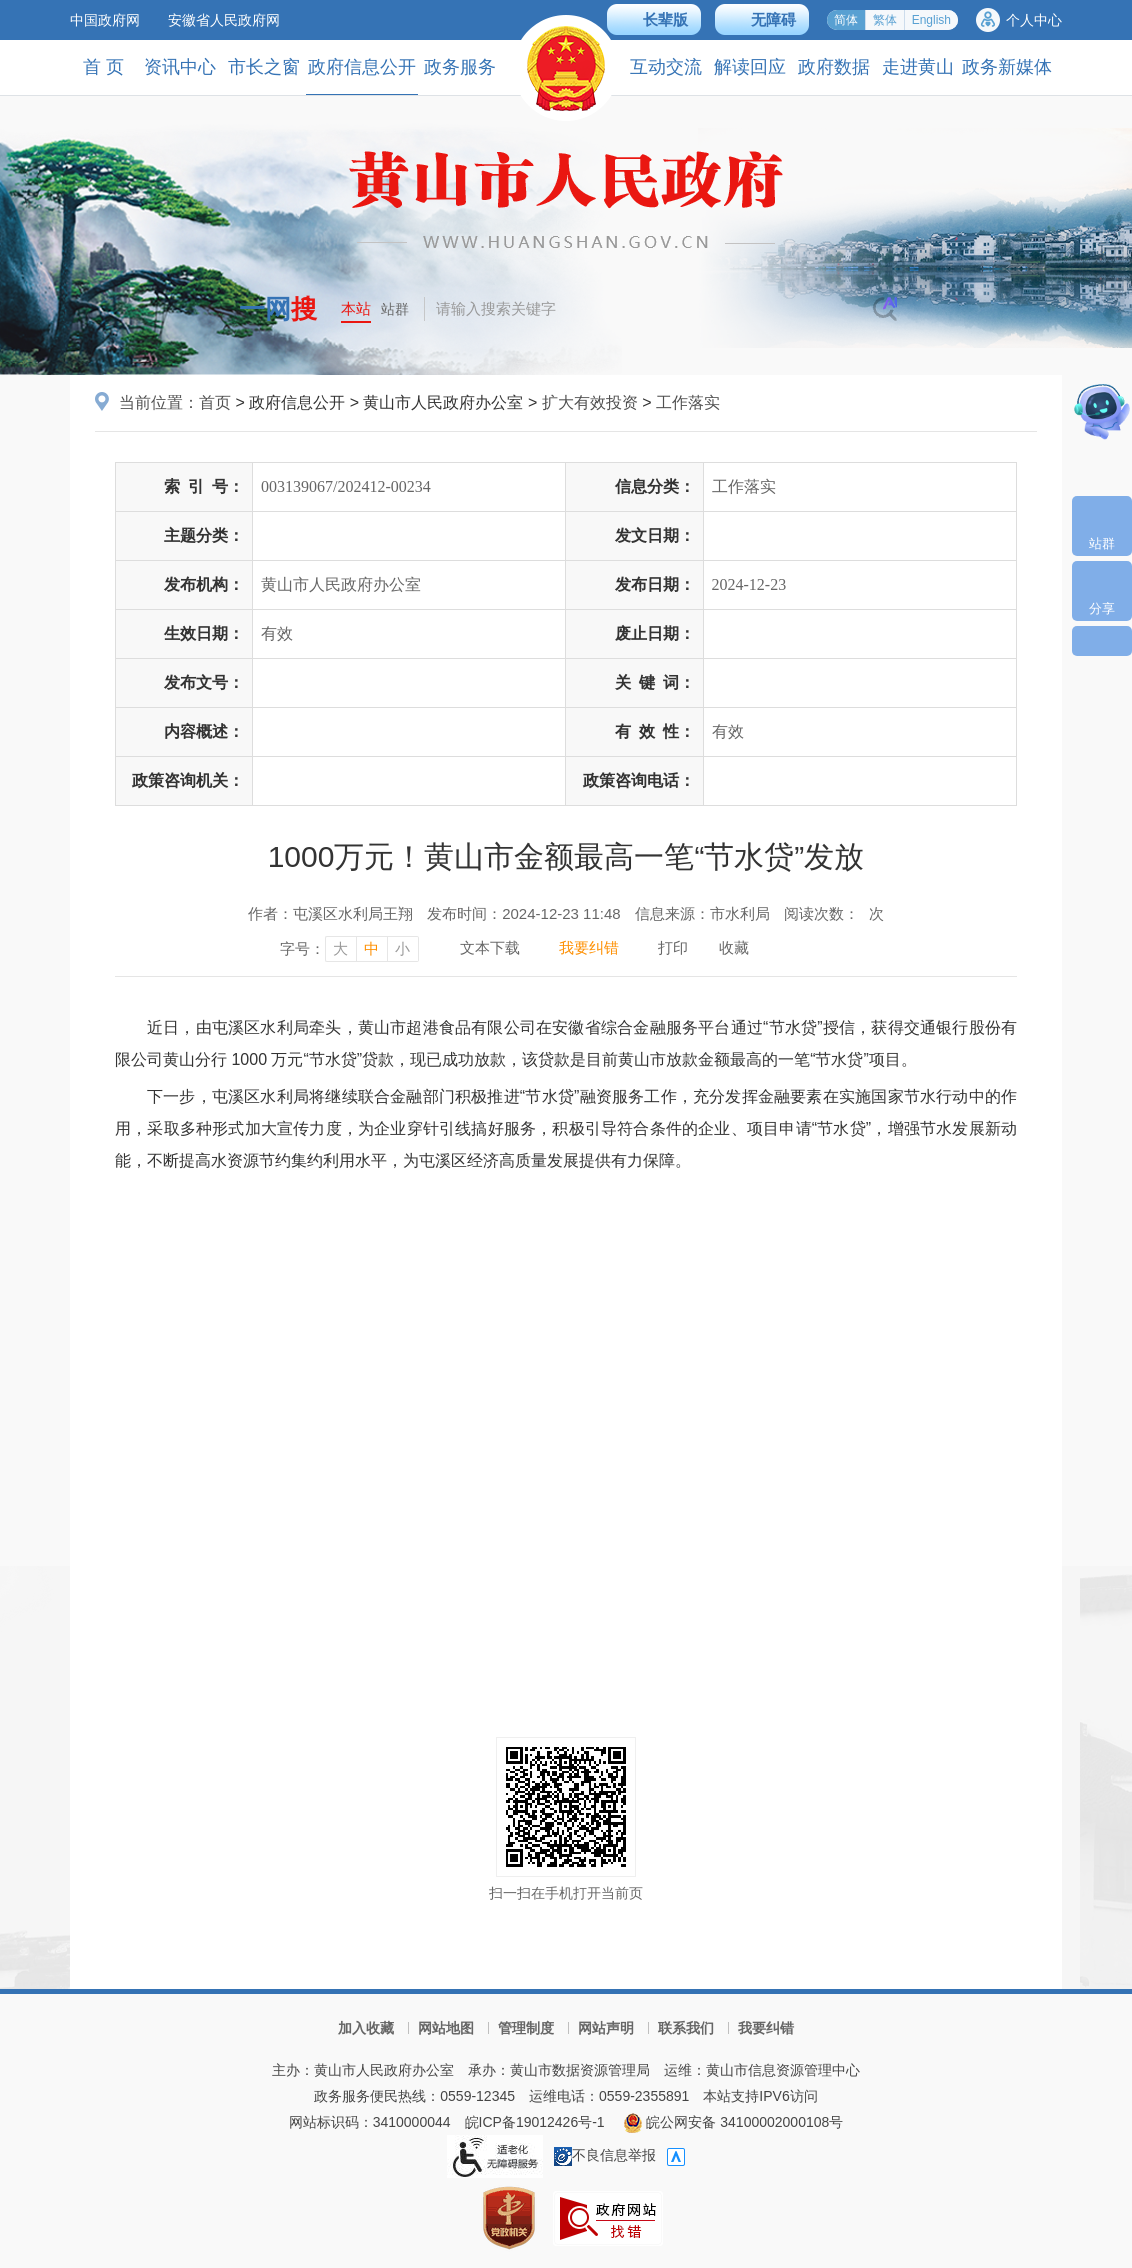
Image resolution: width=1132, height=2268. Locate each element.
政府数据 (834, 67)
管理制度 (526, 2028)
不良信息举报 (605, 2155)
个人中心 (1034, 20)
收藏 (734, 947)
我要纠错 (766, 2028)
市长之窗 (264, 67)
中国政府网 (105, 20)
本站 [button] (356, 308)
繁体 (885, 20)
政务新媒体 (1007, 67)
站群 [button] (395, 309)
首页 (215, 402)
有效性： (655, 731)
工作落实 (688, 402)
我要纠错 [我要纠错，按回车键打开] (589, 947)
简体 (846, 20)
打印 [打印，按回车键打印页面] (673, 947)
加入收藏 (366, 2028)
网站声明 (606, 2028)
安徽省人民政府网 (224, 20)
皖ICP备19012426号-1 (535, 2122)
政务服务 (460, 67)
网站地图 (446, 2028)
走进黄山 (918, 67)
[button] (654, 19)
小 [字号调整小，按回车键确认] (402, 948)
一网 (278, 309)
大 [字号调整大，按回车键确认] (340, 948)
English (931, 20)
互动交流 (666, 67)
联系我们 (686, 2028)
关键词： (655, 682)
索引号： (204, 486)
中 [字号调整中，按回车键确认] (371, 948)
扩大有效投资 (590, 402)
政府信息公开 (362, 75)
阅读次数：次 (834, 913)
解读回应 (750, 67)
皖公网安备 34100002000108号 (733, 2122)
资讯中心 (180, 67)
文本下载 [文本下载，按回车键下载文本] (490, 947)
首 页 (103, 67)
